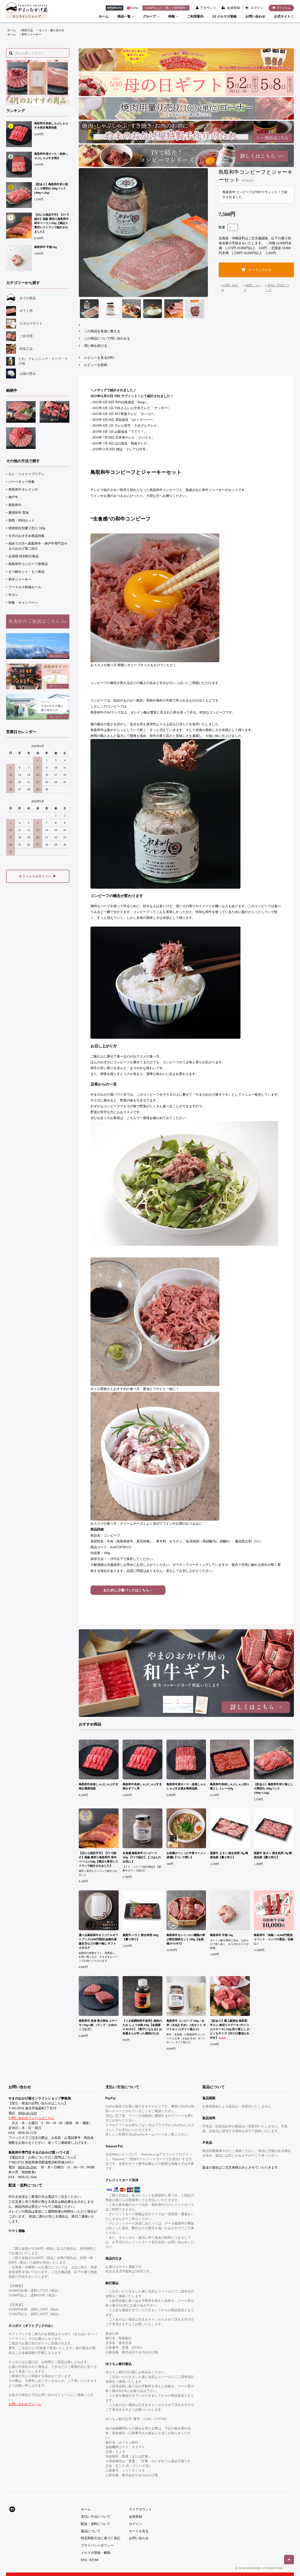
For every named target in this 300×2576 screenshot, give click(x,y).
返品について (91, 2531)
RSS (84, 2560)
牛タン (13, 595)
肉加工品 (27, 30)
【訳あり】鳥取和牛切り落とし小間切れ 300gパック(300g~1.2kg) (51, 188)
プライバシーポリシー (97, 2545)
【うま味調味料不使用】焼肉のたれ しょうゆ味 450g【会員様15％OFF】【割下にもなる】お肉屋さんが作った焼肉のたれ (142, 2027)
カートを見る (139, 2531)
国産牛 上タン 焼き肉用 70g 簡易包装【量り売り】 (229, 1855)
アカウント (208, 8)
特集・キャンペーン (23, 602)
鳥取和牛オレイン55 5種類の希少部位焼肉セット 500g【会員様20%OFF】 (185, 1939)
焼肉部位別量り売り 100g (26, 528)
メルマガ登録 (224, 16)
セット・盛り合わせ (51, 30)
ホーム (104, 16)
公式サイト (284, 16)
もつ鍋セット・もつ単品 (26, 571)
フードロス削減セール (24, 587)
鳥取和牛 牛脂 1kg (45, 247)
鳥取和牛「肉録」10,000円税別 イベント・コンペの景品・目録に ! (273, 1939)
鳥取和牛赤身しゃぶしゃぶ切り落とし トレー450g (229, 1786)
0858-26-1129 (27, 2113)
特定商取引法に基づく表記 (100, 2538)
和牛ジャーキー (31, 34)
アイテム (280, 8)
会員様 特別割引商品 (23, 556)
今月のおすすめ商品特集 (26, 536)
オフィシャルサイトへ (37, 876)
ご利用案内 (195, 16)
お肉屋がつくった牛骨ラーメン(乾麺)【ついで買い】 (186, 1855)
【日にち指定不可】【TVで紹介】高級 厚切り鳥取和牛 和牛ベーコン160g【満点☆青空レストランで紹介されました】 (51, 223)
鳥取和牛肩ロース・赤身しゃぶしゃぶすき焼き (51, 156)
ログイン (257, 8)
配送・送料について (95, 2524)
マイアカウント (140, 2509)
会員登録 (233, 8)
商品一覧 (124, 16)
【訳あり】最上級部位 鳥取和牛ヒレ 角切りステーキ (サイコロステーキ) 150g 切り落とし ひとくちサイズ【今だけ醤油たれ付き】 (230, 2029)
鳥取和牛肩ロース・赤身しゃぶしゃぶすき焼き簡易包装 (186, 1786)
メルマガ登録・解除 (95, 2552)
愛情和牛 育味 (18, 512)
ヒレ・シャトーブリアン (26, 474)
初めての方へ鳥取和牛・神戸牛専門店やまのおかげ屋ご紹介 (38, 546)
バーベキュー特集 (21, 482)
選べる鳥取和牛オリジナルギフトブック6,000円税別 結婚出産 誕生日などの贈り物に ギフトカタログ (98, 1941)
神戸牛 (13, 497)
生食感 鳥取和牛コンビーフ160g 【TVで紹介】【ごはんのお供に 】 (142, 1857)
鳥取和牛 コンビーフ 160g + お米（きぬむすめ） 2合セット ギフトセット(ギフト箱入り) (186, 2025)
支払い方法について (95, 2516)
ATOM (93, 2560)
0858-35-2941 (27, 2167)
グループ (149, 16)
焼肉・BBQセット (21, 520)
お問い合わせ (255, 16)
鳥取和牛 (15, 505)
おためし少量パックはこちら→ (128, 1590)
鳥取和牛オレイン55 (23, 489)
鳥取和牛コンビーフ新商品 (28, 564)
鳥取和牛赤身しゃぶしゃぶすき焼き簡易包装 (51, 125)
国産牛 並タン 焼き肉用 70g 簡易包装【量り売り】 (273, 1855)
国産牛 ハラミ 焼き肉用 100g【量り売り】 (140, 1937)
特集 (171, 16)
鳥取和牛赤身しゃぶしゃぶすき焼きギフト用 (142, 1786)
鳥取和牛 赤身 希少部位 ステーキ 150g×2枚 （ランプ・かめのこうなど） (98, 2025)
